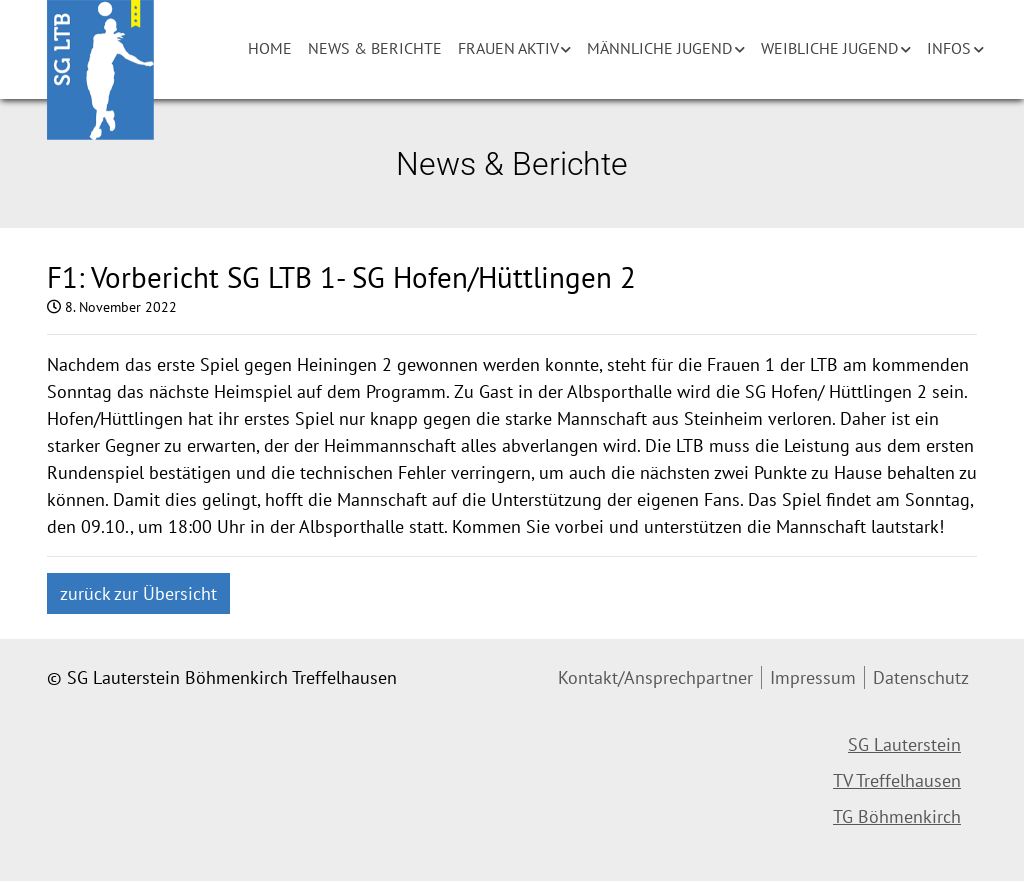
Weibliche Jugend (829, 48)
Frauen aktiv (508, 48)
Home (270, 48)
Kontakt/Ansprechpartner (655, 677)
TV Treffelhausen (897, 780)
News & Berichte (375, 48)
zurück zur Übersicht (138, 593)
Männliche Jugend (659, 48)
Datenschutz (921, 677)
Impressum (813, 677)
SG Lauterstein (904, 744)
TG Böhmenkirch (897, 816)
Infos (949, 48)
